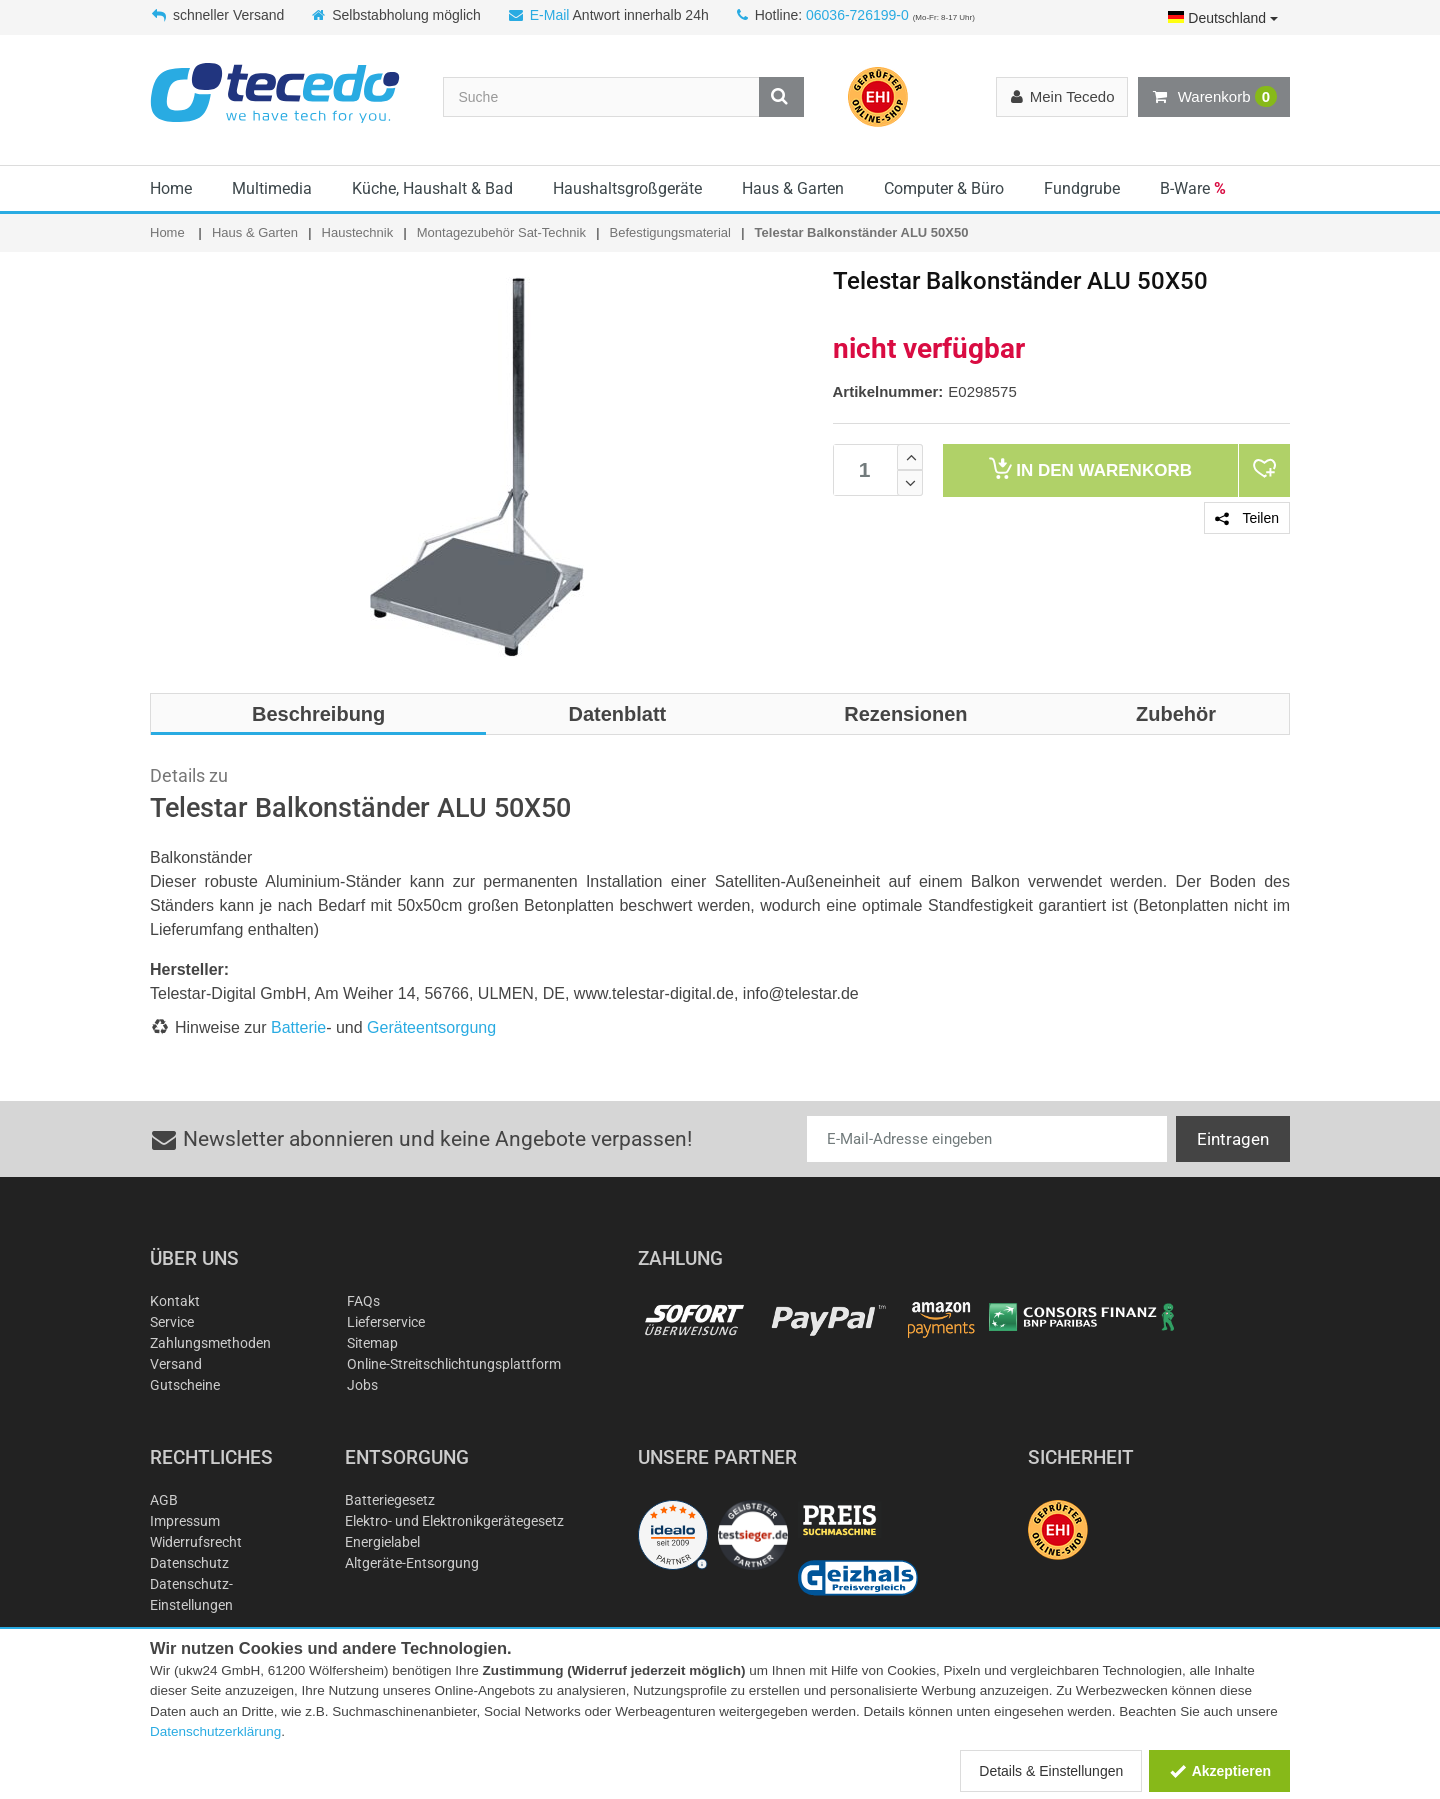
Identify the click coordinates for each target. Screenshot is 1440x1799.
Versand (176, 1364)
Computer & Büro (944, 188)
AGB (164, 1500)
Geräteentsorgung (431, 1027)
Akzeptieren (1219, 1771)
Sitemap (372, 1343)
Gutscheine (185, 1385)
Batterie (298, 1027)
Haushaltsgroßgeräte (627, 188)
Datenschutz (189, 1563)
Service (172, 1322)
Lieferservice (386, 1322)
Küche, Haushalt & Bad (432, 188)
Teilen (1247, 518)
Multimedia (272, 188)
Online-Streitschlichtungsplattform (454, 1364)
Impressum (185, 1521)
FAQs (363, 1301)
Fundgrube (1082, 188)
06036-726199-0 (857, 15)
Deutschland (1223, 18)
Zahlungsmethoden (210, 1343)
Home (171, 188)
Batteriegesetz (390, 1500)
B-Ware (1193, 188)
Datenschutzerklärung (215, 1731)
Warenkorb (1214, 97)
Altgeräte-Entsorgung (412, 1563)
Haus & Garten (793, 188)
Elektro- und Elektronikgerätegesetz (454, 1521)
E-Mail (550, 15)
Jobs (362, 1385)
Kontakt (175, 1301)
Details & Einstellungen (1051, 1771)
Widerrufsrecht (196, 1542)
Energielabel (382, 1542)
